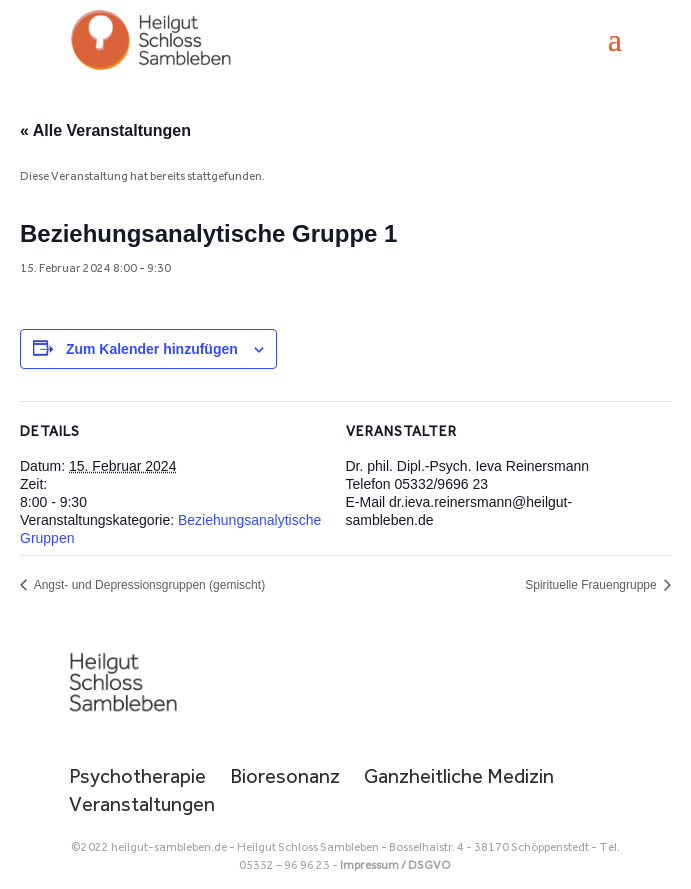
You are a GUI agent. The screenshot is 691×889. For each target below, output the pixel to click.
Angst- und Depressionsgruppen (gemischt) (148, 585)
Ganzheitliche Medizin (459, 776)
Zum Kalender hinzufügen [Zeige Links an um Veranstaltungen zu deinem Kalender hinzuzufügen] (152, 349)
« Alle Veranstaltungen (105, 130)
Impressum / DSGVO (395, 865)
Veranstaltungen (142, 804)
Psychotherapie (137, 776)
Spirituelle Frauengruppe (592, 585)
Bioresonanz (285, 776)
